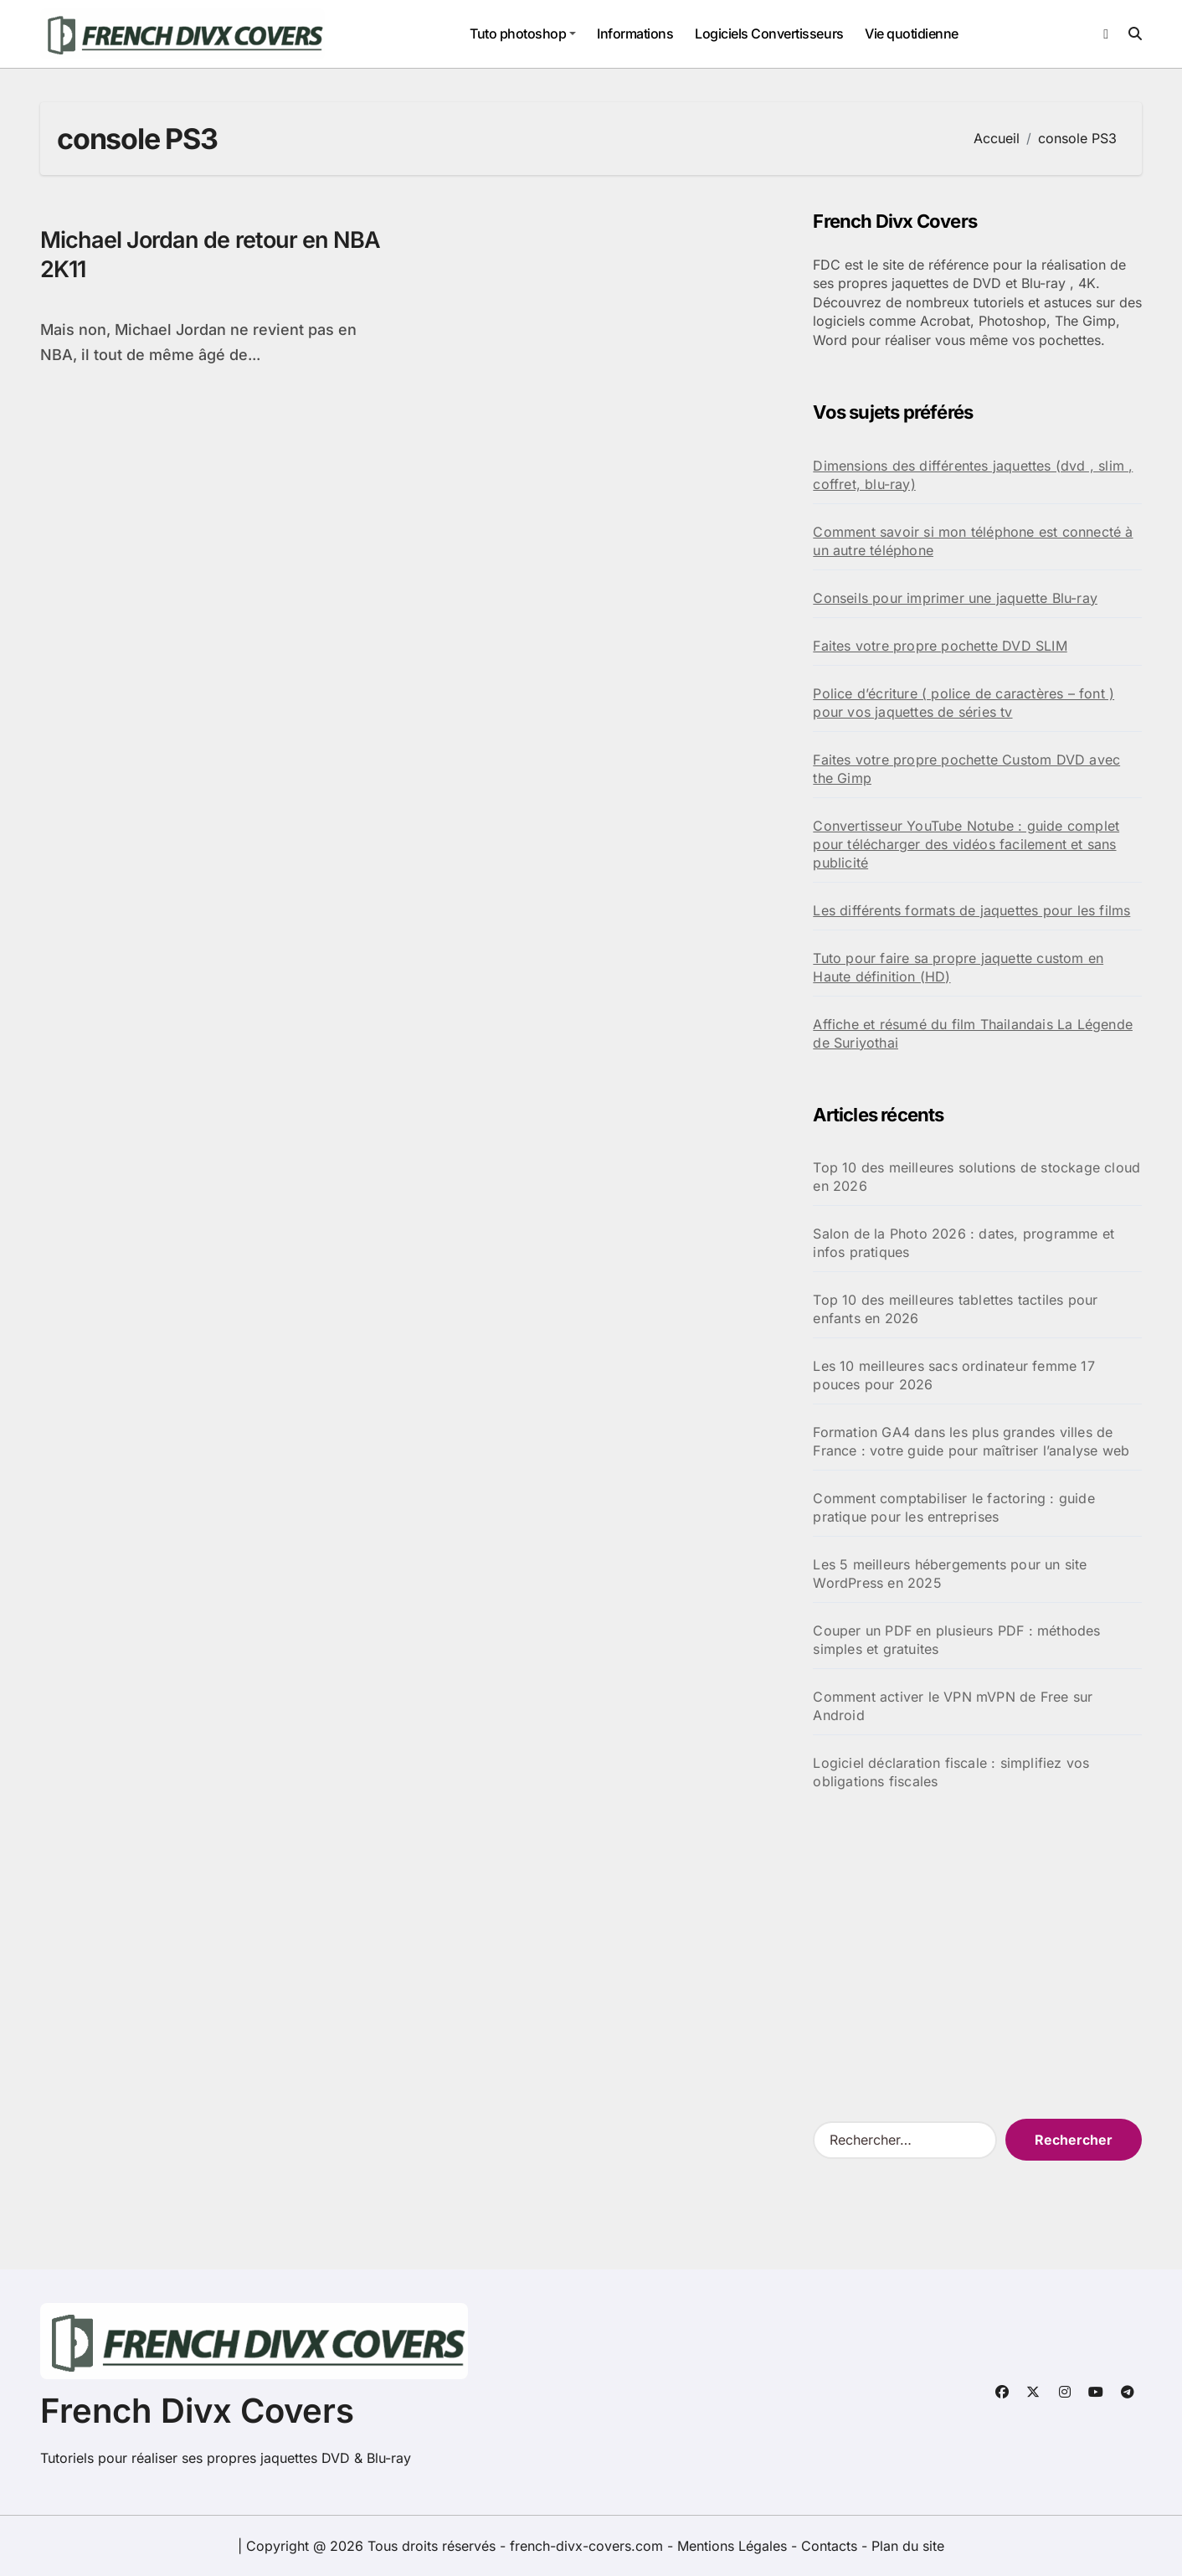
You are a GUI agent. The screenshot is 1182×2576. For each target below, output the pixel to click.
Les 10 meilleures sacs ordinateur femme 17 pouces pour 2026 (953, 1375)
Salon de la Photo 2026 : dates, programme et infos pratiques (963, 1242)
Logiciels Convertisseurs (769, 33)
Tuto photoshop (523, 33)
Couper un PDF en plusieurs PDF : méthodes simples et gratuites (956, 1639)
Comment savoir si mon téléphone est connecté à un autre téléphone (973, 541)
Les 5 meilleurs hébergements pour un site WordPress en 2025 (950, 1573)
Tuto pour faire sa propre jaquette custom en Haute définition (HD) (958, 967)
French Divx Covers (197, 2410)
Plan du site (907, 2545)
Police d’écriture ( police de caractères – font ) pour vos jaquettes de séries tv (963, 702)
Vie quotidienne (911, 33)
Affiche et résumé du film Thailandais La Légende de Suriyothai (973, 1033)
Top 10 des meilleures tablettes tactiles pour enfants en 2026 (955, 1309)
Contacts (829, 2545)
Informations (635, 33)
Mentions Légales (734, 2545)
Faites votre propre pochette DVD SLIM (939, 645)
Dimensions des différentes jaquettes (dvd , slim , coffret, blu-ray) (973, 474)
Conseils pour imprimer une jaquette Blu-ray (955, 598)
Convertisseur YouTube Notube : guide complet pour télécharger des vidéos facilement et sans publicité (966, 844)
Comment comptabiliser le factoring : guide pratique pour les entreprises (953, 1507)
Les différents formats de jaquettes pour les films (971, 910)
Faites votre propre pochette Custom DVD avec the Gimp (966, 768)
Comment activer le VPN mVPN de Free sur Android (952, 1705)
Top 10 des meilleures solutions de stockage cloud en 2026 (976, 1176)
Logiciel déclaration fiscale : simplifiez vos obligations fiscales (951, 1772)
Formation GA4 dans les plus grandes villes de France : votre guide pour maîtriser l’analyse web (971, 1441)
